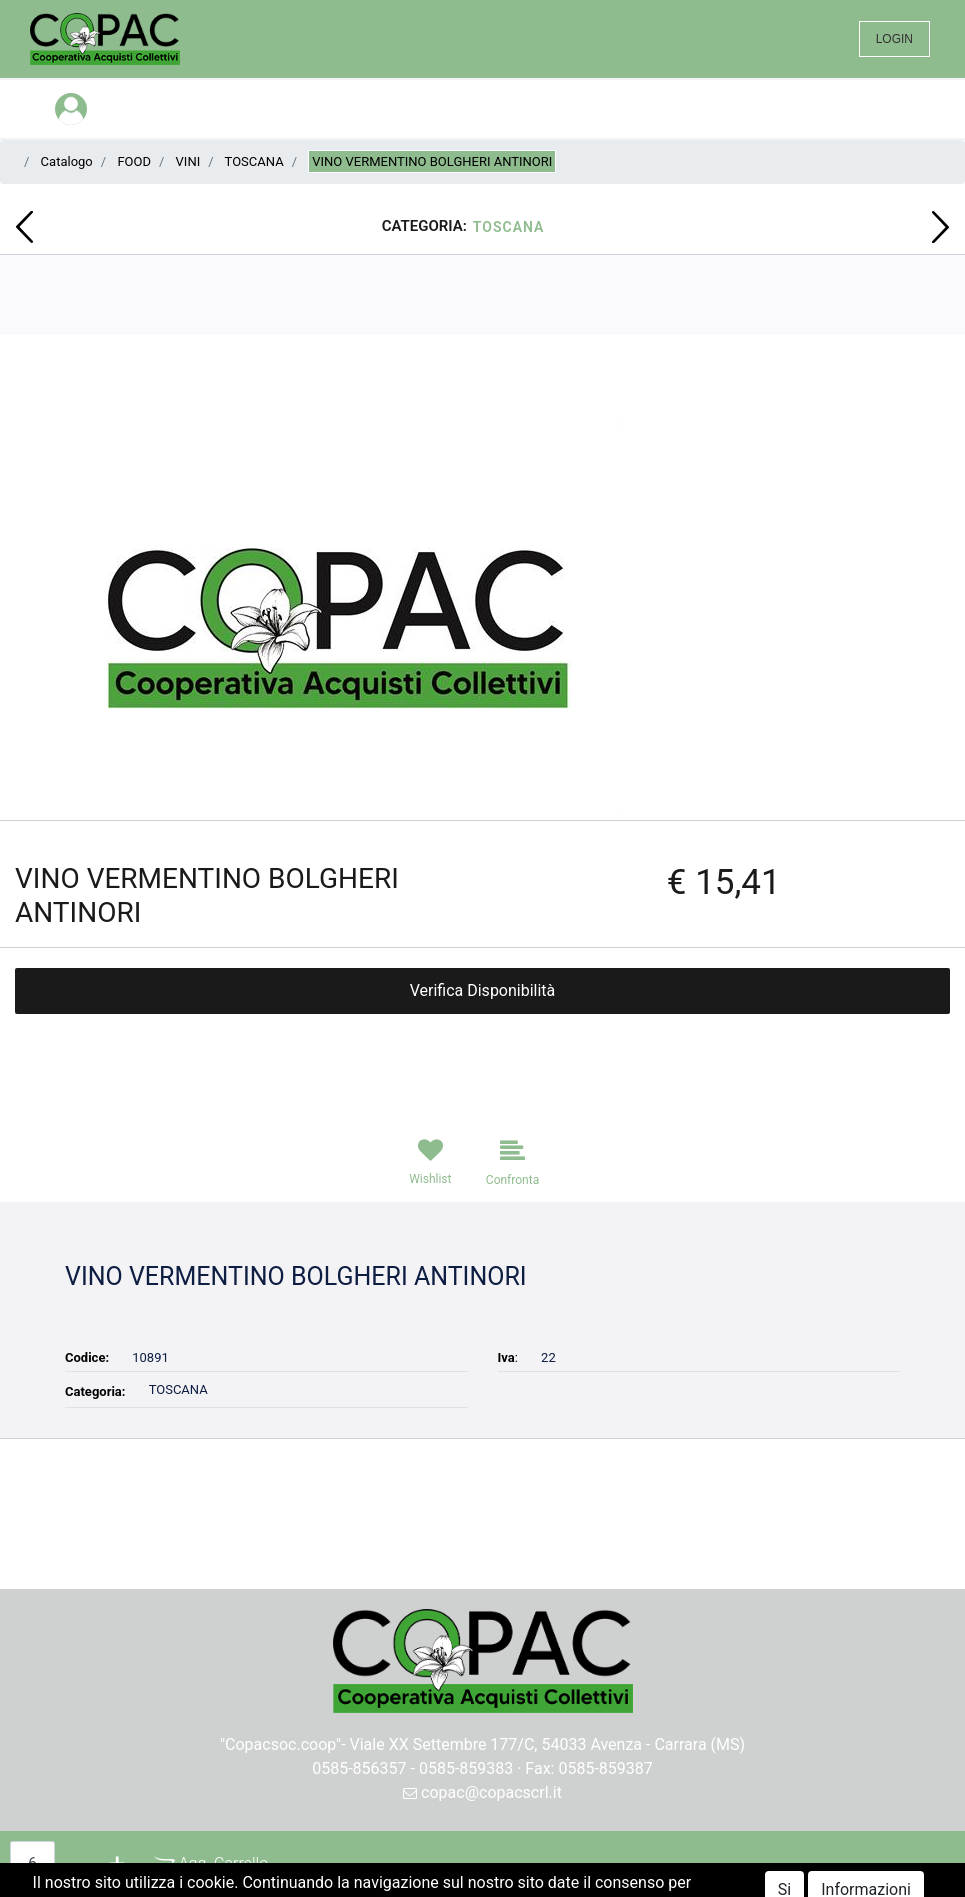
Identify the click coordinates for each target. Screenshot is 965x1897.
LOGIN (894, 39)
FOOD (134, 161)
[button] (24, 227)
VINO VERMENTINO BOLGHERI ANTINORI (432, 161)
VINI (188, 161)
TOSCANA (254, 161)
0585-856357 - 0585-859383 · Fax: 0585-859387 (482, 1768)
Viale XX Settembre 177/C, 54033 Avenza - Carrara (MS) (548, 1744)
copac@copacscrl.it (482, 1792)
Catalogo (67, 161)
